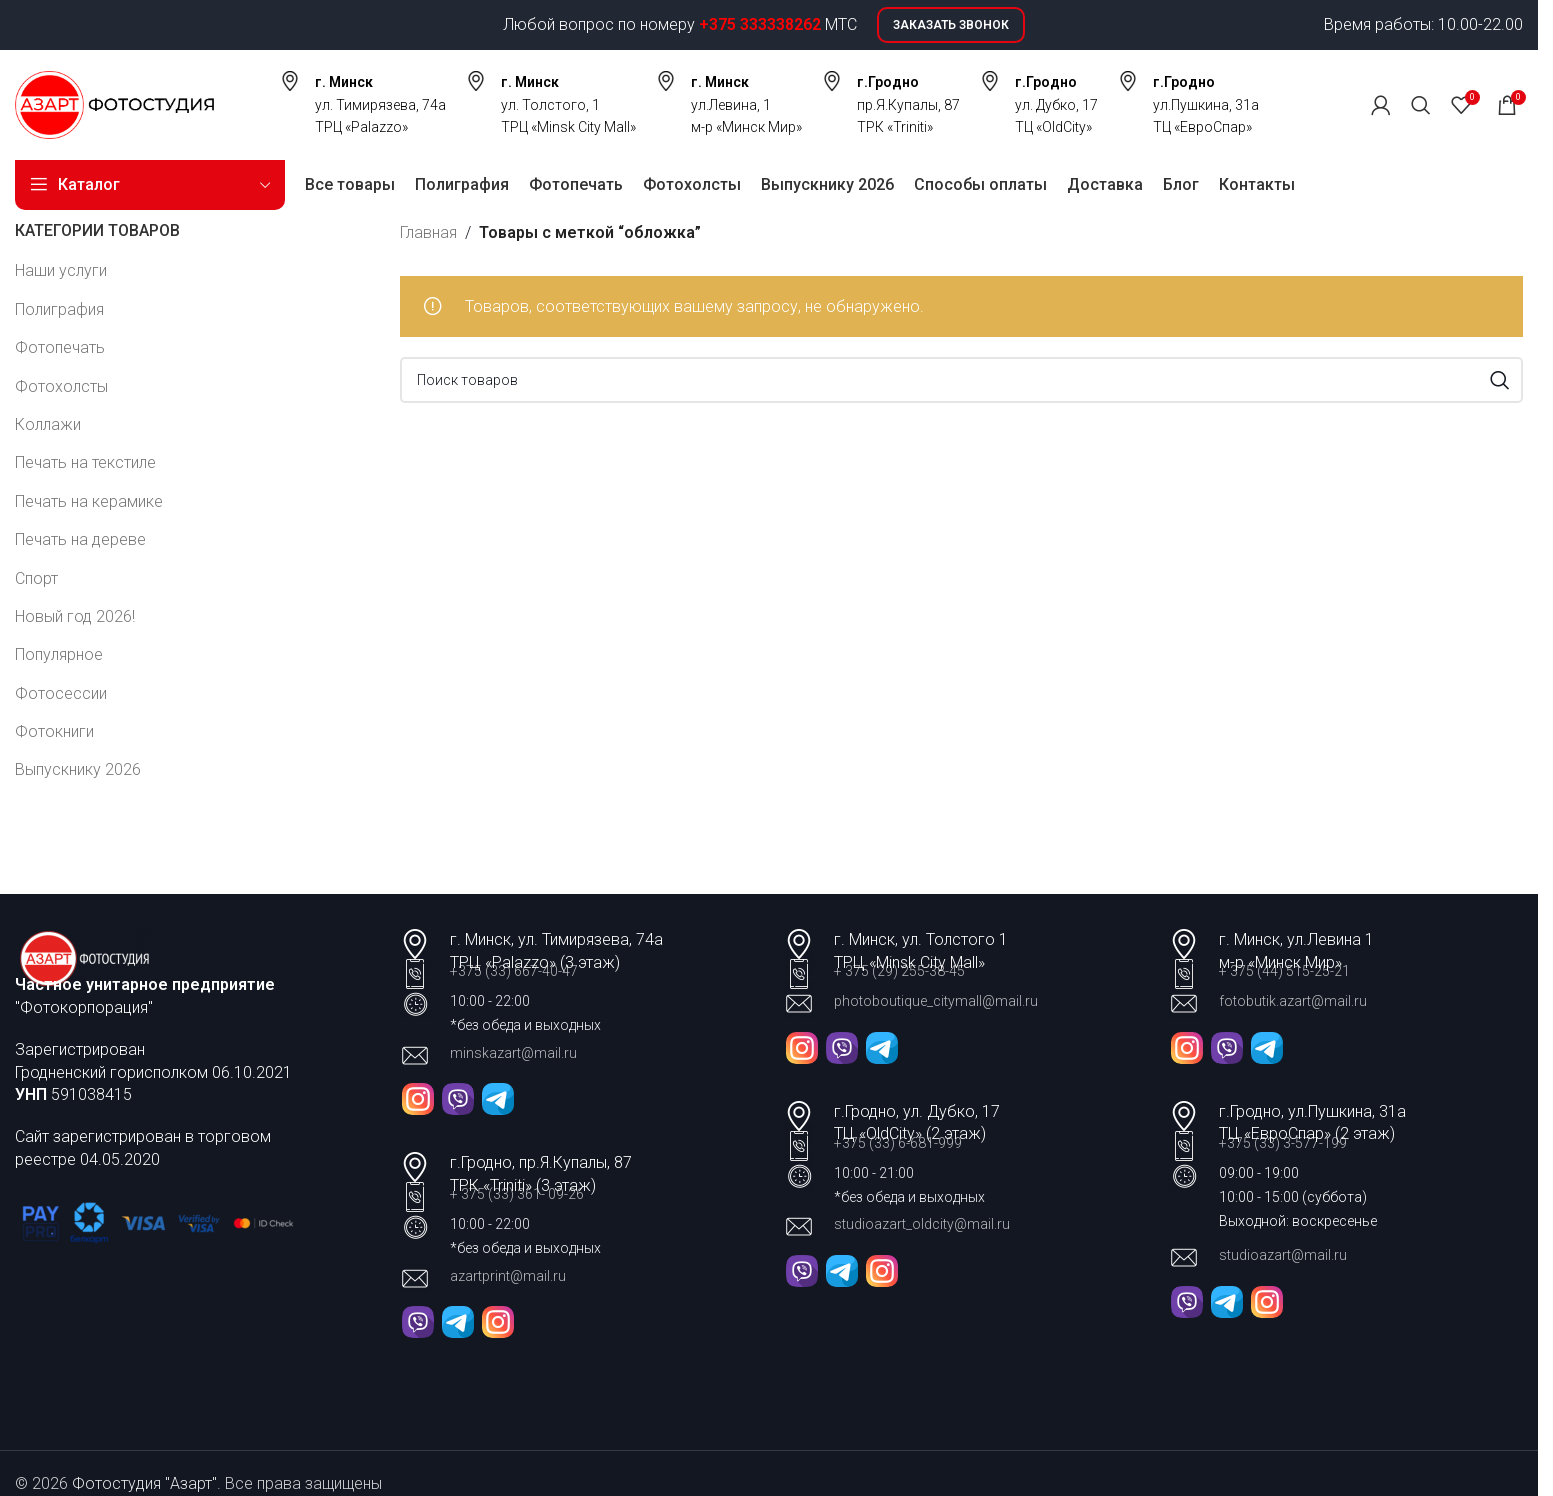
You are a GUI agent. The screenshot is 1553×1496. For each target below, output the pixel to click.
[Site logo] (114, 103)
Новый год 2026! (75, 616)
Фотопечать (60, 347)
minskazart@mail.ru (513, 1053)
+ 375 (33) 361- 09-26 (517, 1194)
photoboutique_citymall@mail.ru (936, 1001)
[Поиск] (1421, 105)
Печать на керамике (89, 501)
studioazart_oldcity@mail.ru (922, 1224)
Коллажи (48, 424)
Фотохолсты (61, 386)
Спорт (36, 578)
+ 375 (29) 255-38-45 (899, 971)
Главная (428, 232)
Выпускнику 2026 (78, 769)
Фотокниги (54, 731)
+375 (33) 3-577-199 (1284, 1143)
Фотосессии (61, 693)
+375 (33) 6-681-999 (898, 1143)
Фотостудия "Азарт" (144, 1483)
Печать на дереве (80, 539)
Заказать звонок (951, 25)
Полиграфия (59, 309)
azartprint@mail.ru (508, 1276)
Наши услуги (61, 270)
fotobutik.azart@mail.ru (1293, 1001)
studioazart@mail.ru (1283, 1255)
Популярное (59, 654)
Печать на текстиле (85, 462)
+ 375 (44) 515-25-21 (1284, 971)
